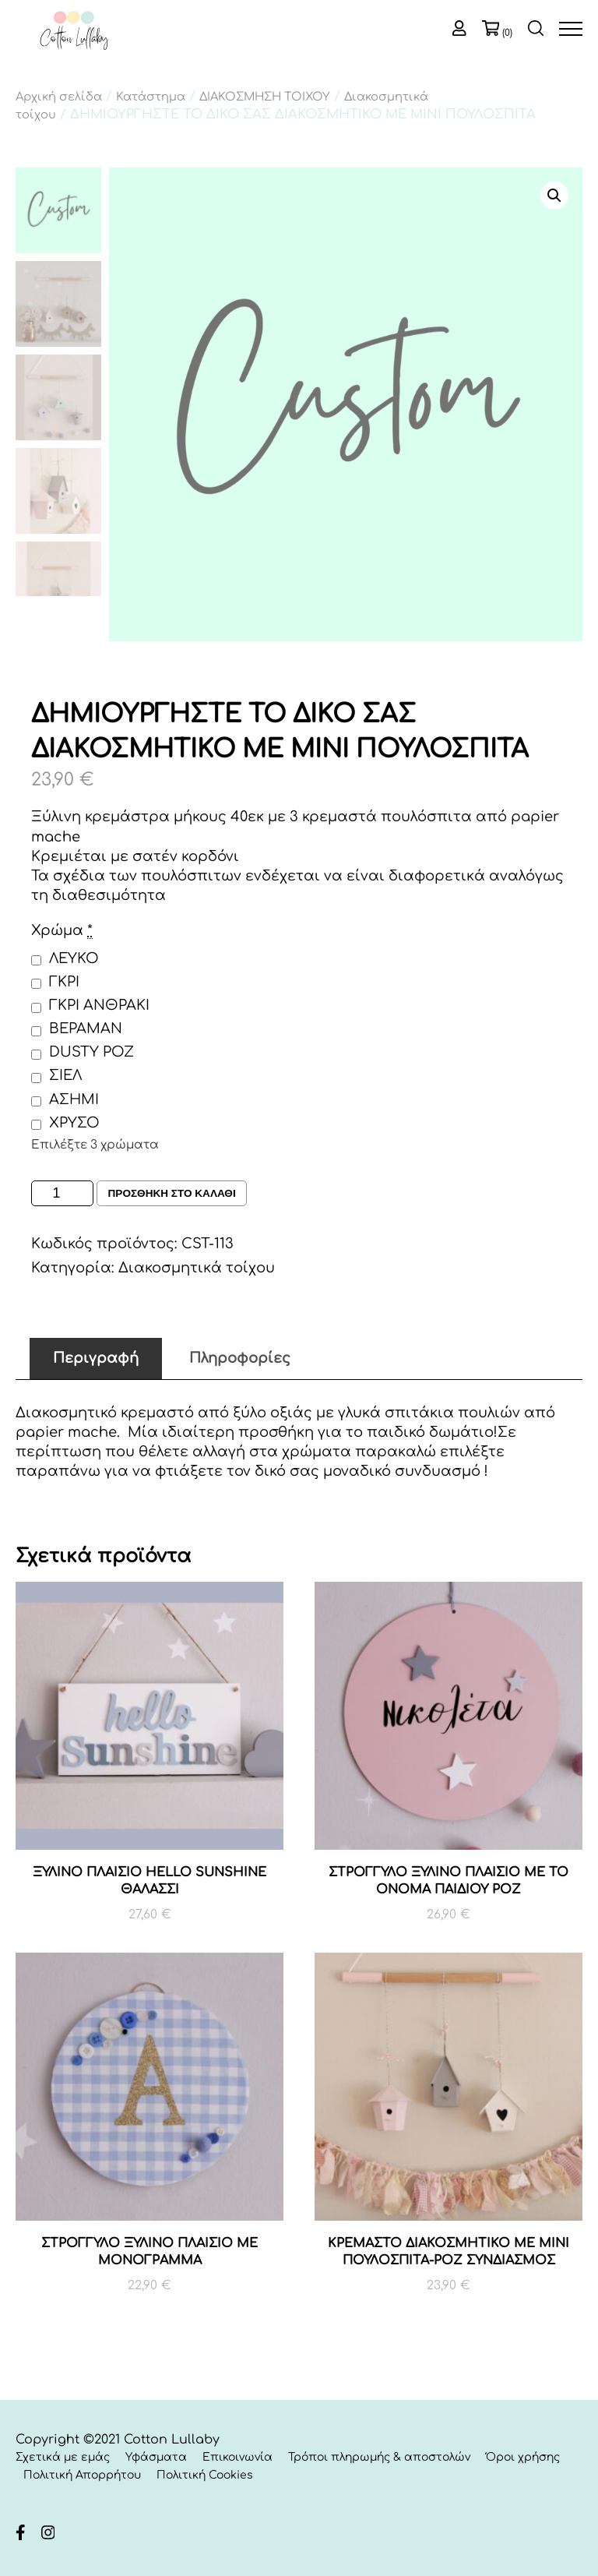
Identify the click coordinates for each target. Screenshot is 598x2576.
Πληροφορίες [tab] (239, 1358)
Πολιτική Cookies (205, 2475)
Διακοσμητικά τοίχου (196, 1268)
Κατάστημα (150, 96)
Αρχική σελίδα (59, 96)
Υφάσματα (156, 2458)
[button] (554, 196)
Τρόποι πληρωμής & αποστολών (379, 2458)
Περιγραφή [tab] (96, 1358)
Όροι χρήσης (523, 2458)
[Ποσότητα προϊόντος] (62, 1193)
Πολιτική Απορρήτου (82, 2475)
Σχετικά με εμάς (63, 2458)
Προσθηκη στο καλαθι (174, 1193)
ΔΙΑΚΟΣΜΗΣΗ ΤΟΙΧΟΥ (264, 96)
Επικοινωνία (237, 2458)
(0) (507, 32)
